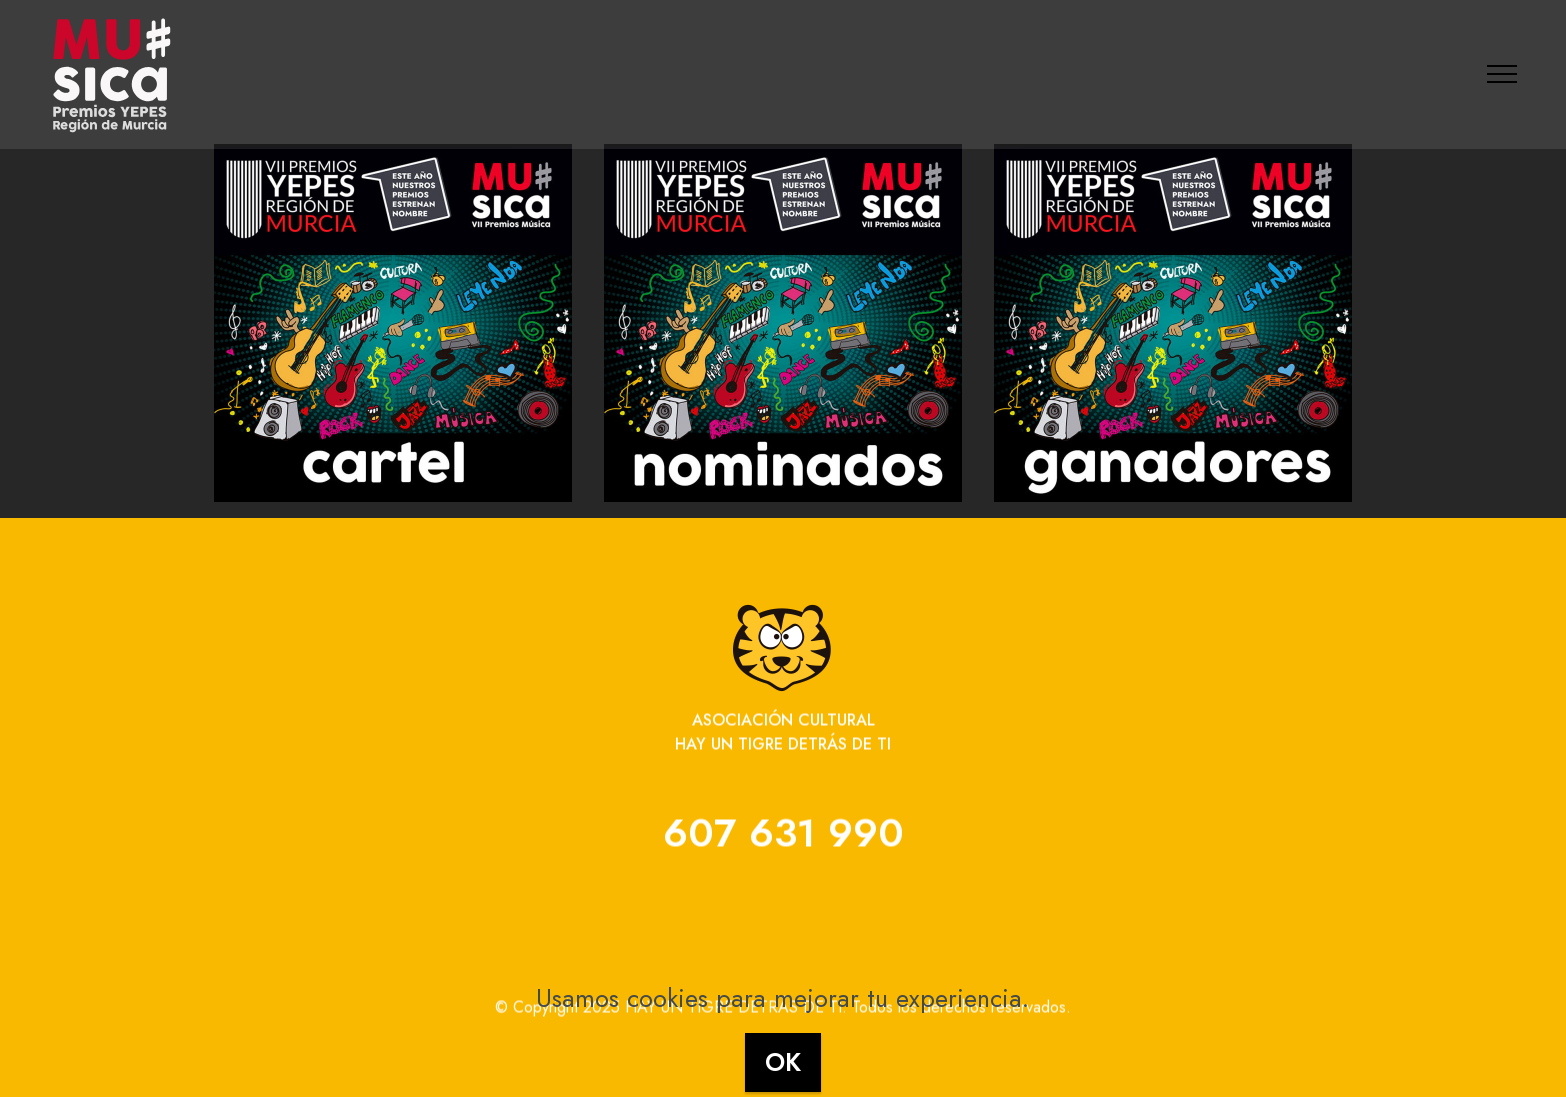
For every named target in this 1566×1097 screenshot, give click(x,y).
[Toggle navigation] (1502, 74)
